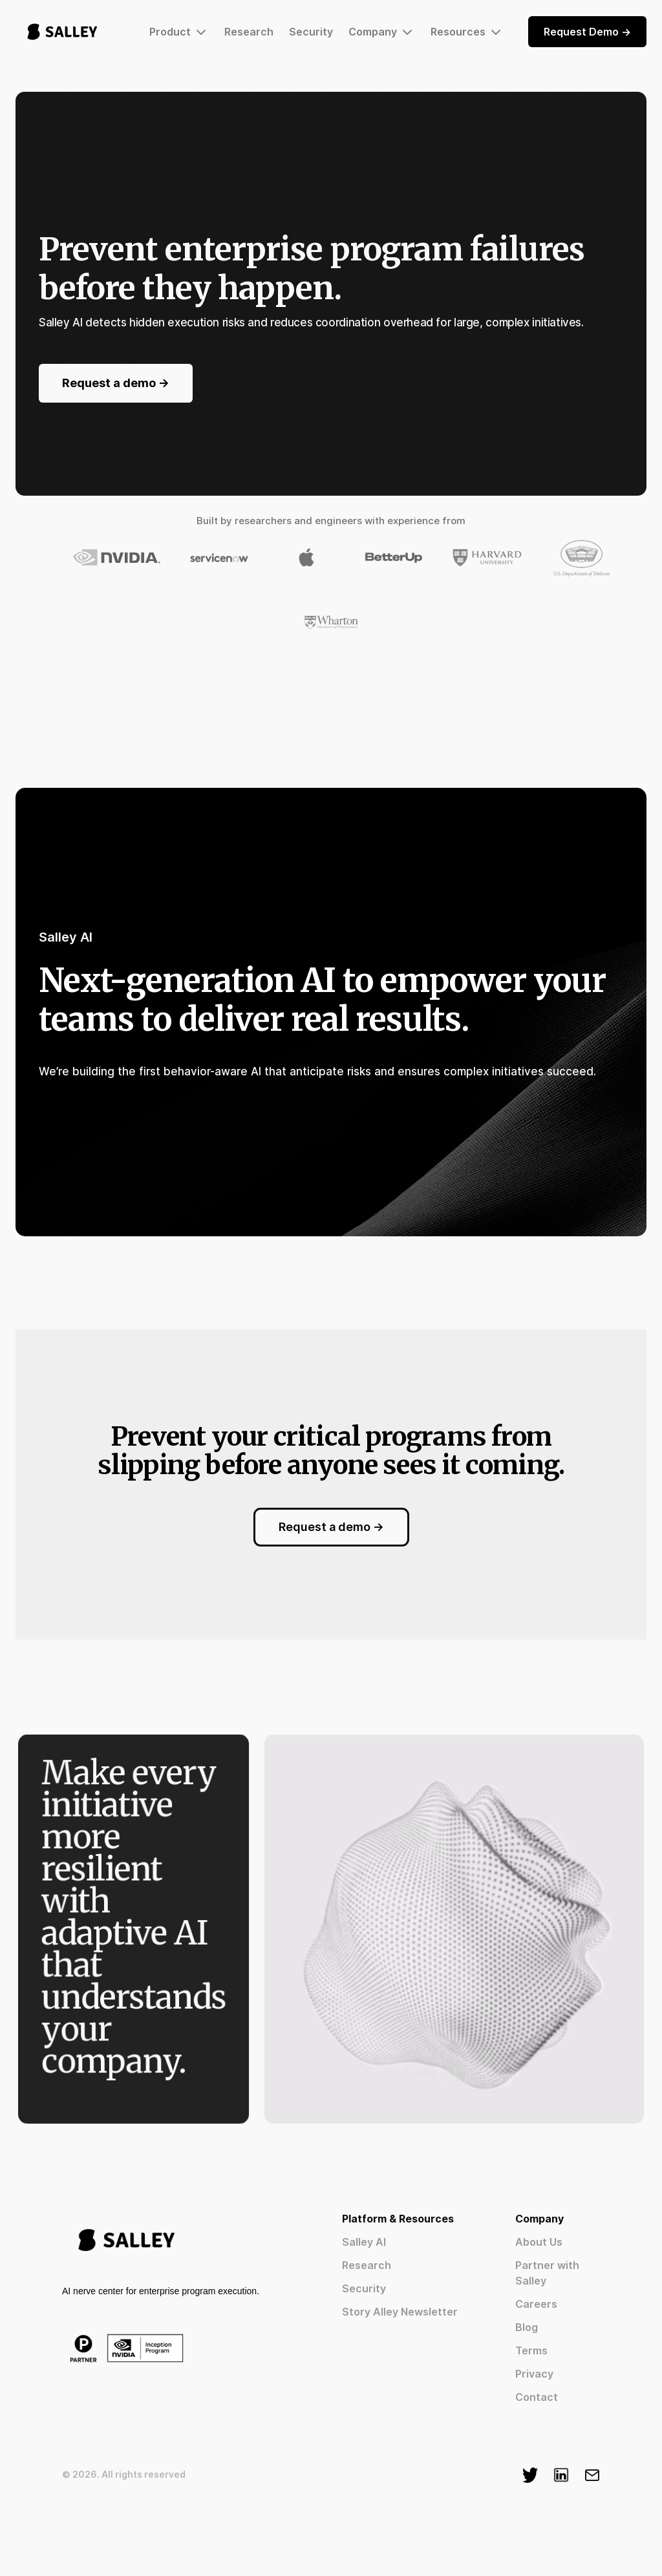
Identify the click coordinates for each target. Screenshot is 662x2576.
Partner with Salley (547, 2273)
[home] (62, 31)
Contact (536, 2397)
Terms (531, 2350)
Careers (536, 2303)
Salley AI (364, 2241)
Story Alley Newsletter (400, 2311)
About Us (538, 2241)
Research (248, 31)
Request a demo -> (115, 383)
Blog (526, 2327)
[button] (179, 31)
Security (311, 31)
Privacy (534, 2373)
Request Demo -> (587, 31)
